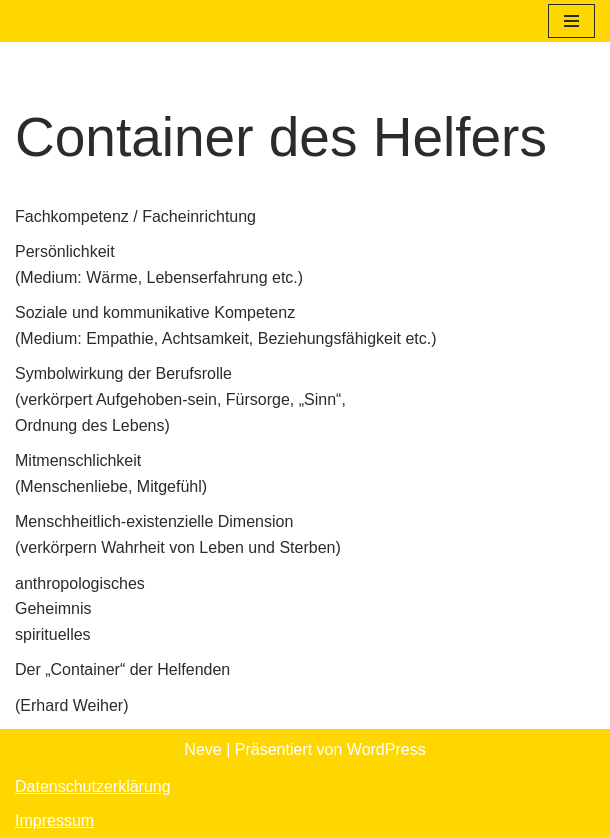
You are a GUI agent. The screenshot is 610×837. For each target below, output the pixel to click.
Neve (202, 749)
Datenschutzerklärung (93, 786)
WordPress (386, 749)
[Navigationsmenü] (571, 21)
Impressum (54, 820)
